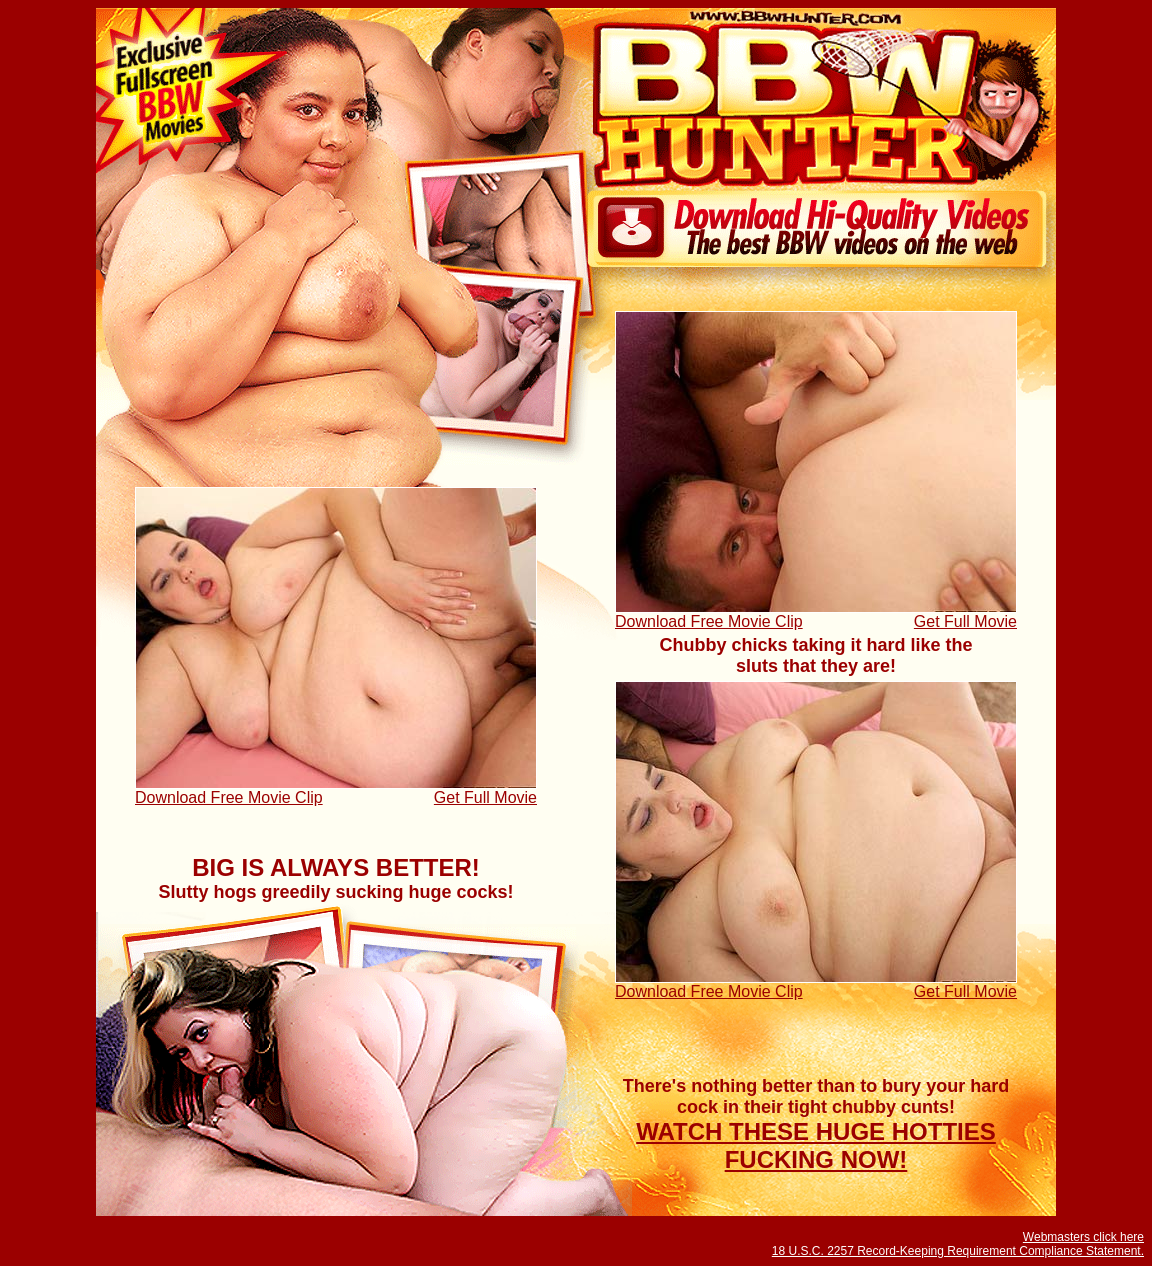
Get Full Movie (965, 621)
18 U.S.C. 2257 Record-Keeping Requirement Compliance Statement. (958, 1251)
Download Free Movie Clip (709, 621)
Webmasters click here (1083, 1237)
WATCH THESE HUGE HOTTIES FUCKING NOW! (816, 1145)
